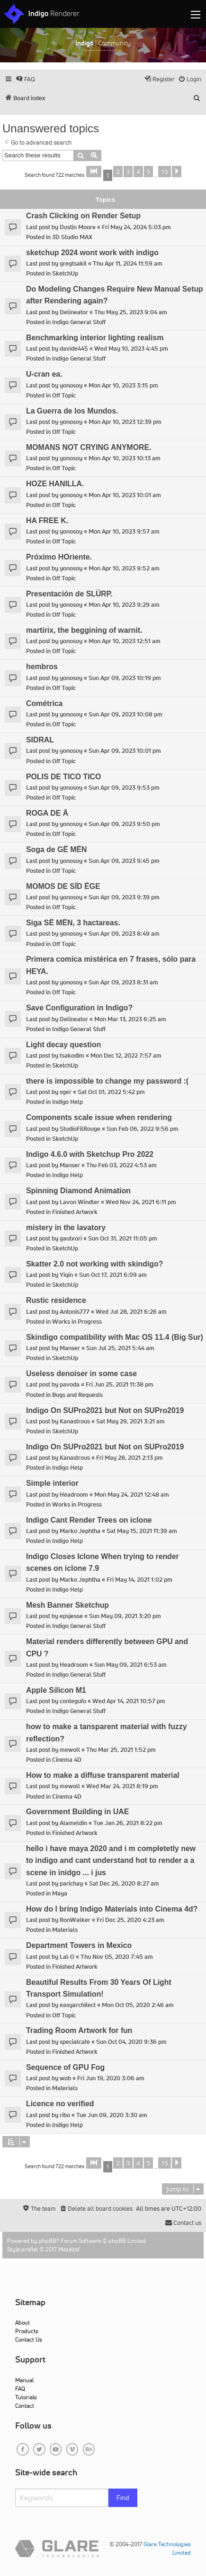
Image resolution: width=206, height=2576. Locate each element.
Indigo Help (67, 1102)
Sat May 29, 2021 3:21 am (130, 1421)
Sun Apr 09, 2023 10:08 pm (125, 714)
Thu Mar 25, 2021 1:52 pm (121, 1750)
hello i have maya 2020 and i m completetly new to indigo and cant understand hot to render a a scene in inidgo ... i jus (111, 1860)
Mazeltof (69, 2249)
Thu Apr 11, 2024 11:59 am (127, 263)
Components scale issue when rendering (99, 1117)
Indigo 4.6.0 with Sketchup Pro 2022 (89, 1154)
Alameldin (73, 1823)
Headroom (74, 1494)
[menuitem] (25, 79)
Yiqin (66, 1275)
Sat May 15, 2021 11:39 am (142, 1531)
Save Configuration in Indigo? (79, 1008)
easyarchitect (78, 2005)
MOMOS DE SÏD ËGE (63, 886)
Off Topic (64, 395)
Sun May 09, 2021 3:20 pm (125, 1616)
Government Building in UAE (77, 1812)
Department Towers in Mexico (79, 1945)
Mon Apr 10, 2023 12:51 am (125, 641)
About (22, 2322)
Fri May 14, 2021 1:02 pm (139, 1580)
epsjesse (71, 1616)
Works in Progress (77, 1322)
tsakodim (72, 1055)
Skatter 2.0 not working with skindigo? (94, 1264)
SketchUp (65, 273)
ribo (65, 2115)
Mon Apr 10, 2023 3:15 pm (123, 385)
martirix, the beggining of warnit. (84, 630)
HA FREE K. (47, 521)
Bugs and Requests (77, 1395)
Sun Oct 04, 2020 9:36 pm (131, 2042)
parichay (71, 1883)
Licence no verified (60, 2104)
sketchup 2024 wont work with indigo (92, 253)
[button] (93, 171)
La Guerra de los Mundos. (72, 411)
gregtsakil (73, 263)
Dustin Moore (78, 227)
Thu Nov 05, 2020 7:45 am (117, 1957)
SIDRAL (40, 740)
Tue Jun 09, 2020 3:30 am (111, 2115)
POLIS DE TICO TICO (63, 777)
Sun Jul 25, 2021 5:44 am (120, 1348)
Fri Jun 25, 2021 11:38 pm (119, 1384)
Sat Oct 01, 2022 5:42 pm (111, 1092)
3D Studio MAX (72, 237)
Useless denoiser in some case (81, 1374)
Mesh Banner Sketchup (67, 1605)
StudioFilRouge (80, 1129)
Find (122, 2497)
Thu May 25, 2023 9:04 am (130, 312)
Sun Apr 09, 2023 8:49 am (124, 934)
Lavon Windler (79, 1202)
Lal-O (67, 1957)
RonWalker (75, 1920)
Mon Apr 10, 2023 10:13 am (125, 458)
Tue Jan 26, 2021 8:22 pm (127, 1823)
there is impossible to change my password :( (107, 1081)
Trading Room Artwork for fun (79, 2030)
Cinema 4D (66, 1760)
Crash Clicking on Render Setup (83, 216)
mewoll (70, 1750)
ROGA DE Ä (47, 813)
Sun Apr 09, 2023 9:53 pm (124, 788)
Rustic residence (56, 1300)
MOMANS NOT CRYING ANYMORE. (88, 447)
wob (65, 2078)
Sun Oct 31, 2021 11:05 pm (122, 1238)
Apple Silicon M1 (56, 1690)
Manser (70, 1165)
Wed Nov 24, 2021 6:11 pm (141, 1202)
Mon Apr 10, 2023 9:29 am (124, 605)
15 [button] (164, 171)
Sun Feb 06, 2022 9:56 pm (143, 1129)
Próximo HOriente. (59, 557)
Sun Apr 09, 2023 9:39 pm (124, 897)
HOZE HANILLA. (55, 484)
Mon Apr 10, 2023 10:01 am (125, 495)
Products (26, 2331)
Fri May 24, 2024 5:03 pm (136, 227)
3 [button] (128, 171)
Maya (59, 1893)
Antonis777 (75, 1312)
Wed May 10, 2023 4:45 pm (131, 349)
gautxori (71, 1238)
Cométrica (44, 703)
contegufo (73, 1701)
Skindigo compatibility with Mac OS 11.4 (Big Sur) (114, 1337)
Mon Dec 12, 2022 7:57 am (125, 1055)
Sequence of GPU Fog (65, 2067)
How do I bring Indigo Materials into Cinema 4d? (111, 1909)
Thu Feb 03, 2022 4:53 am (121, 1165)
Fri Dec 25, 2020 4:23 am (130, 1920)
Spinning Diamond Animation (78, 1191)
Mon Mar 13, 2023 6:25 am (130, 1019)
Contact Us (28, 2339)
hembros (42, 667)
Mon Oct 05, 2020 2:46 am (138, 2005)
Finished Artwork (75, 1212)
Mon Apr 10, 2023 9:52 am (124, 568)
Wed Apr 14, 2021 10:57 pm (128, 1701)
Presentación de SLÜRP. (69, 594)
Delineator (74, 312)
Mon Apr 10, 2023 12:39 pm (125, 422)
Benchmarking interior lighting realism (94, 338)
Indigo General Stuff (79, 322)
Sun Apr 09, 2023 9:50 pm (124, 824)
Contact (24, 2406)
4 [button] (138, 171)
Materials (65, 1930)
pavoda (70, 1384)
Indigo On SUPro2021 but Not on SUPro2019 (105, 1410)
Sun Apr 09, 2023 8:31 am (123, 982)
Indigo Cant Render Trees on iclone (89, 1520)
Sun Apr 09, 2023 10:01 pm (125, 751)
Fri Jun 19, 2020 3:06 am (110, 2078)
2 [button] (117, 171)
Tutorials (26, 2397)
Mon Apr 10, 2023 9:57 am (124, 531)
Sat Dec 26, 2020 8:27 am (124, 1883)
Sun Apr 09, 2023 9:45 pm (124, 861)
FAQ (20, 2389)
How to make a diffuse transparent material (102, 1775)
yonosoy (71, 385)
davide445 (74, 349)
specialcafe (75, 2042)
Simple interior (52, 1483)
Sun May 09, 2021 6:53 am (130, 1665)
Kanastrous (75, 1421)
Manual (24, 2380)
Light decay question (63, 1045)
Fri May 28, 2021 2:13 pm (129, 1458)
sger (66, 1092)
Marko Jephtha (80, 1531)
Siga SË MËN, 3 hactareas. (73, 923)
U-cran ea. (44, 374)
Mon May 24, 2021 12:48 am (131, 1494)
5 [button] (148, 171)
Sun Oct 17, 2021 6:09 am (113, 1275)
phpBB (47, 2241)
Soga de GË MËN (56, 849)
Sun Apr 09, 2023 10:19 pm (125, 678)
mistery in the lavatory (66, 1227)
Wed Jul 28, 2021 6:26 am (131, 1312)
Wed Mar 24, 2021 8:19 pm (122, 1786)
